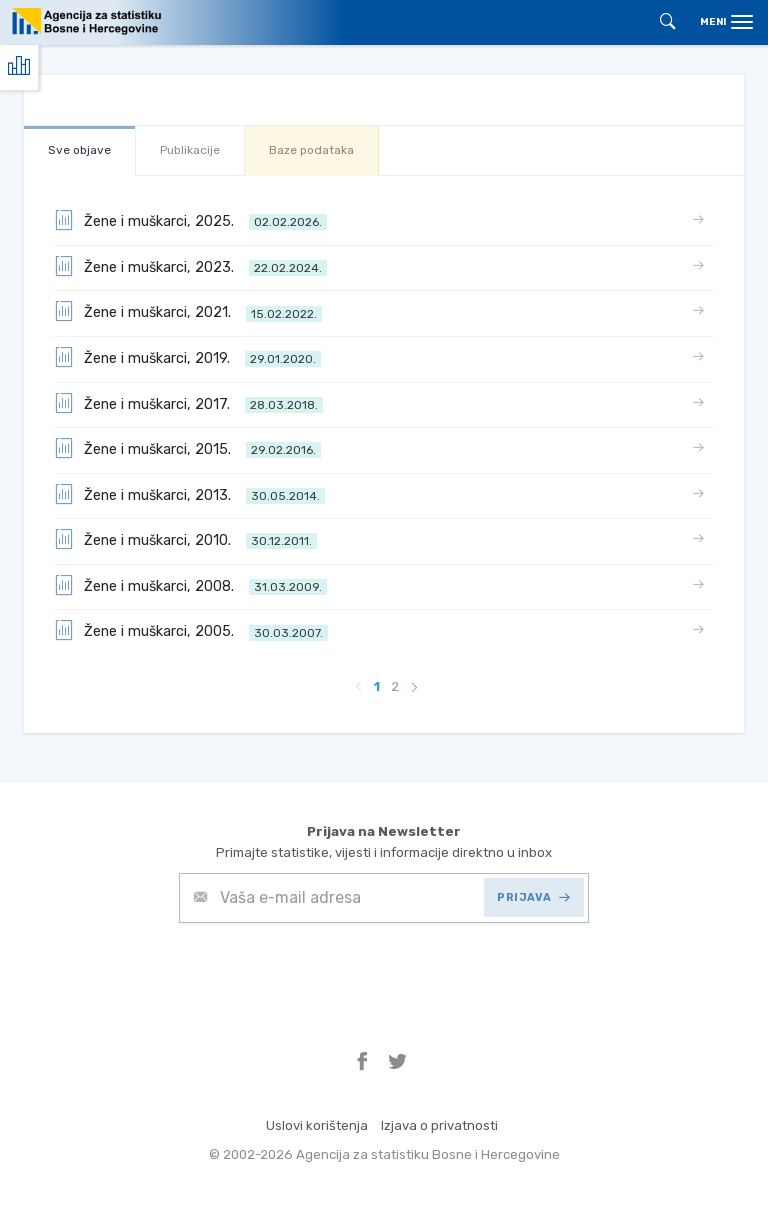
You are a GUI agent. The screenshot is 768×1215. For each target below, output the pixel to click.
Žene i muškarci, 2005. (191, 630)
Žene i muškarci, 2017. (188, 403)
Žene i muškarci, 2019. (187, 357)
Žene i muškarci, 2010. (185, 539)
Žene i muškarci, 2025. (190, 220)
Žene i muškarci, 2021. (188, 311)
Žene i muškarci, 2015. (187, 448)
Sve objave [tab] (79, 150)
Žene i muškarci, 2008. (190, 585)
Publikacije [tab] (190, 150)
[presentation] (331, 972)
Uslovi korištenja (317, 1125)
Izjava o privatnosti (439, 1125)
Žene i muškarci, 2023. (190, 266)
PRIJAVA (533, 897)
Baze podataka (311, 150)
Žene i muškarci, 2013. (189, 494)
